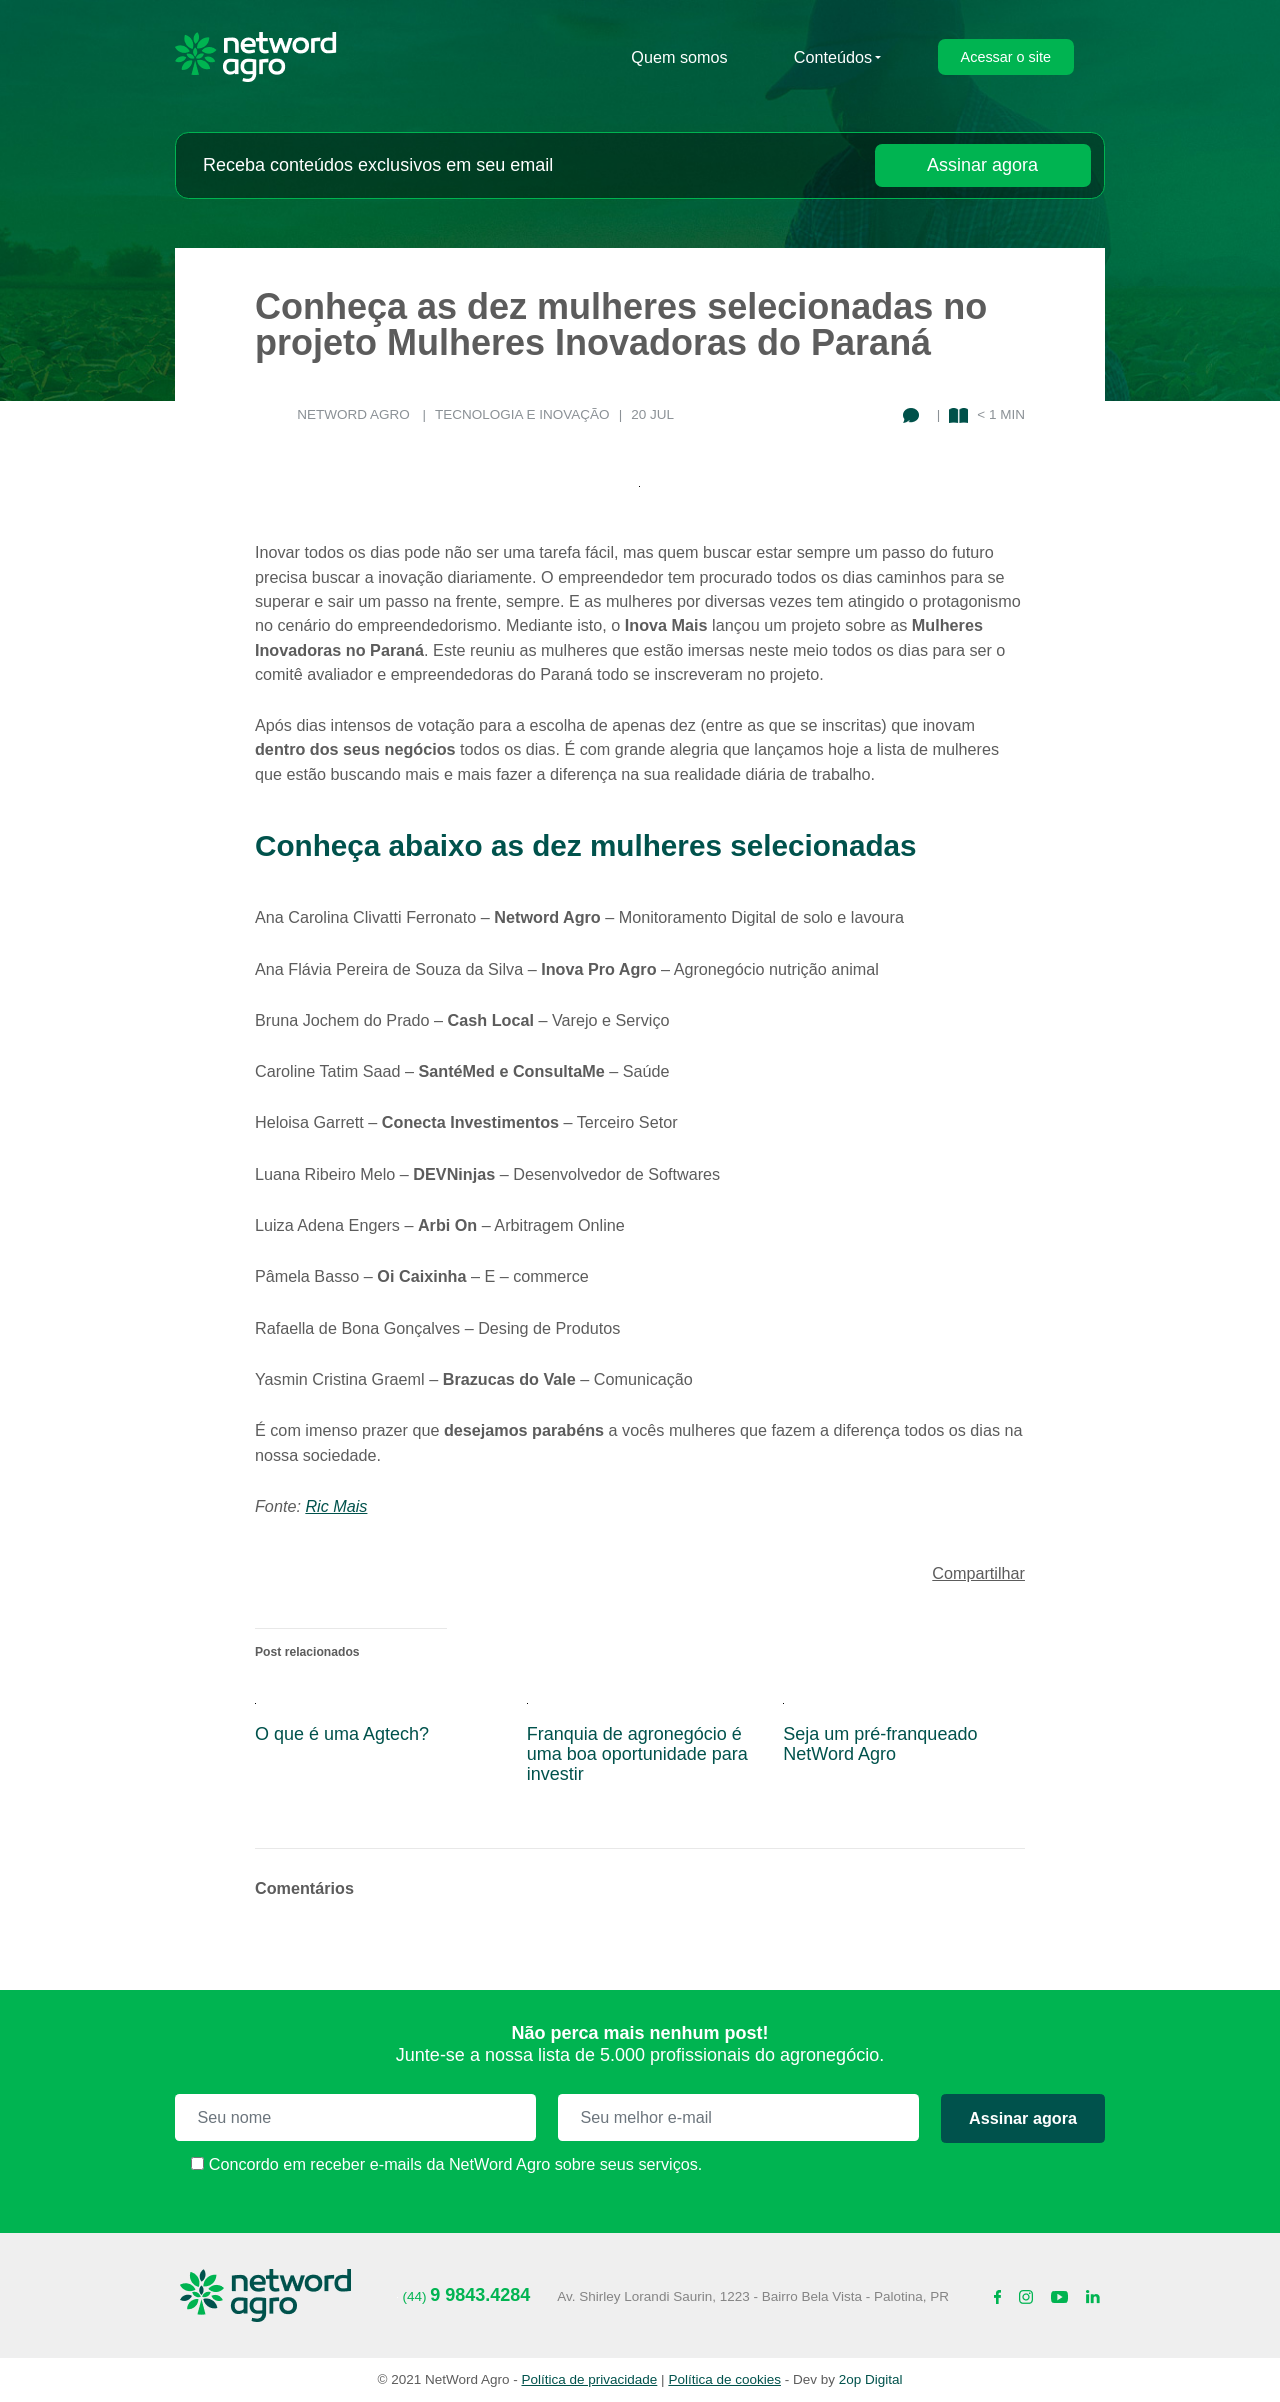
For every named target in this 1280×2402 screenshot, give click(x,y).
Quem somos (679, 57)
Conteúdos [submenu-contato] (833, 57)
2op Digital (871, 2379)
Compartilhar (978, 1573)
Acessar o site (1006, 57)
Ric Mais (336, 1506)
